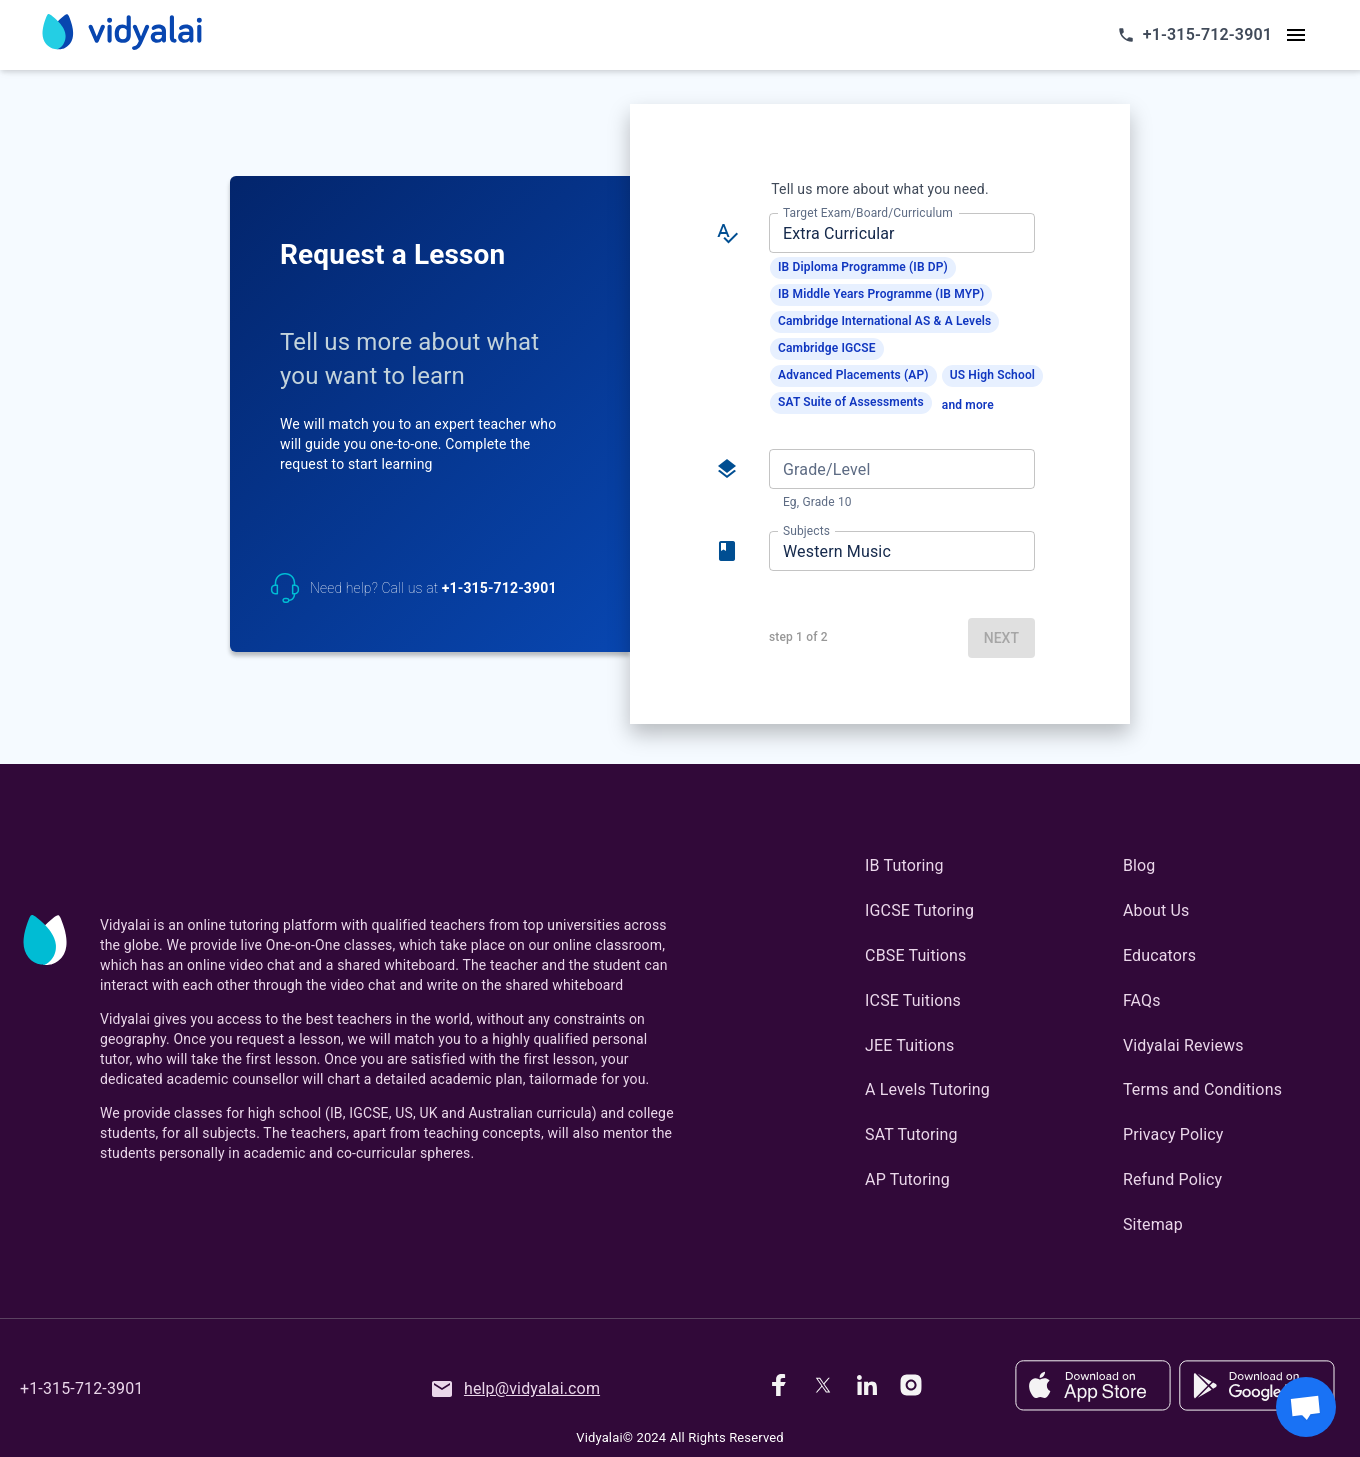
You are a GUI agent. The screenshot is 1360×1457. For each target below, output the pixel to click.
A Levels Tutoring (927, 1089)
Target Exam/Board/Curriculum (868, 213)
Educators (1159, 955)
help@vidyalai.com (515, 1389)
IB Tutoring (904, 865)
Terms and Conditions (1202, 1089)
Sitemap (1153, 1224)
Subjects (806, 531)
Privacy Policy (1173, 1134)
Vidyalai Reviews (1183, 1045)
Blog (1139, 865)
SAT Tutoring (911, 1134)
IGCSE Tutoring (919, 910)
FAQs (1142, 1000)
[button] (863, 268)
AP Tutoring (907, 1179)
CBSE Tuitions (915, 955)
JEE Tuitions (909, 1045)
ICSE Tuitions (913, 1000)
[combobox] (900, 233)
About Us (1156, 910)
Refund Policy (1172, 1179)
